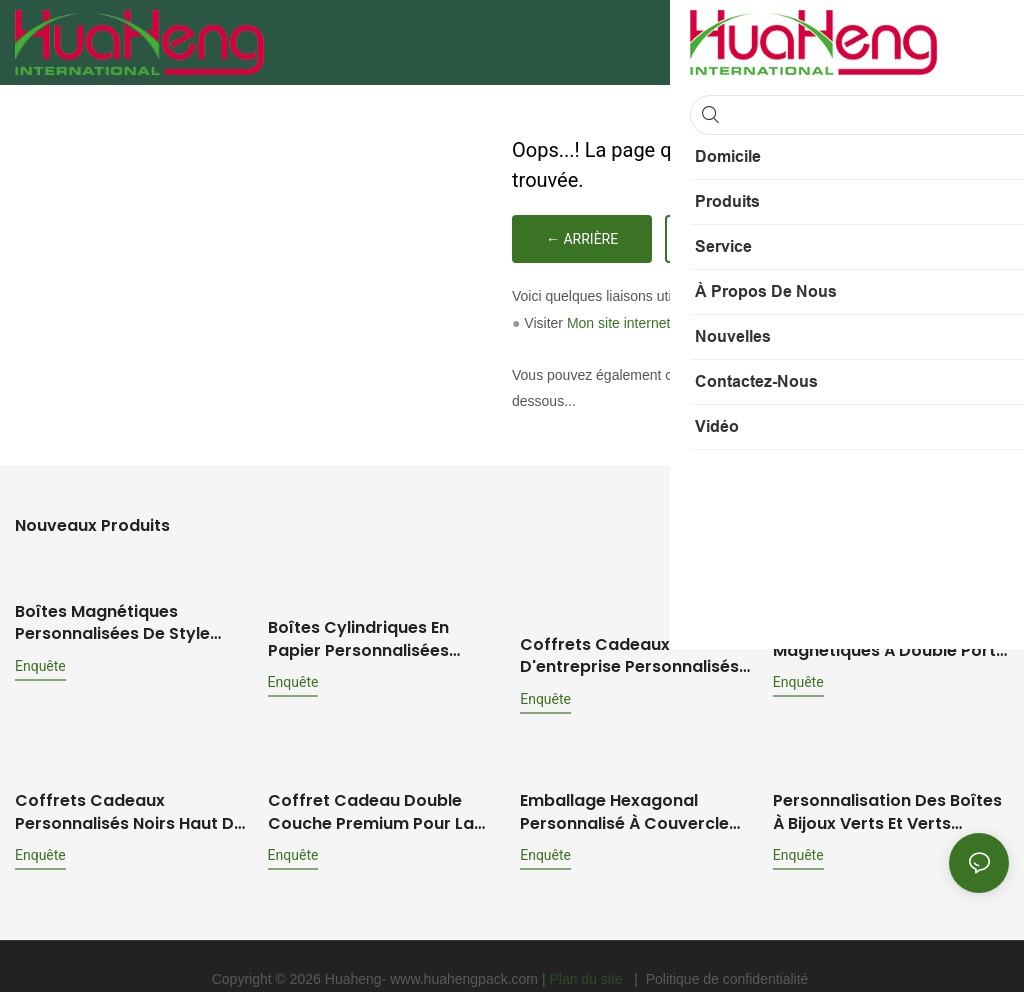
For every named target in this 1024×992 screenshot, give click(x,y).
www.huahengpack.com (466, 953)
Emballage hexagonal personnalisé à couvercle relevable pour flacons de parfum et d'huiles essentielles (628, 786)
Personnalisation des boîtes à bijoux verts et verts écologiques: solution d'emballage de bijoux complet (887, 786)
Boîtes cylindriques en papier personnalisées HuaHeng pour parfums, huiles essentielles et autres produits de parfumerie (379, 635)
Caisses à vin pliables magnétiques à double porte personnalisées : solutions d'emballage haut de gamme (889, 635)
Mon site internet (619, 323)
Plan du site (587, 953)
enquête (40, 663)
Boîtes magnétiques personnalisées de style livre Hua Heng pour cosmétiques (112, 620)
